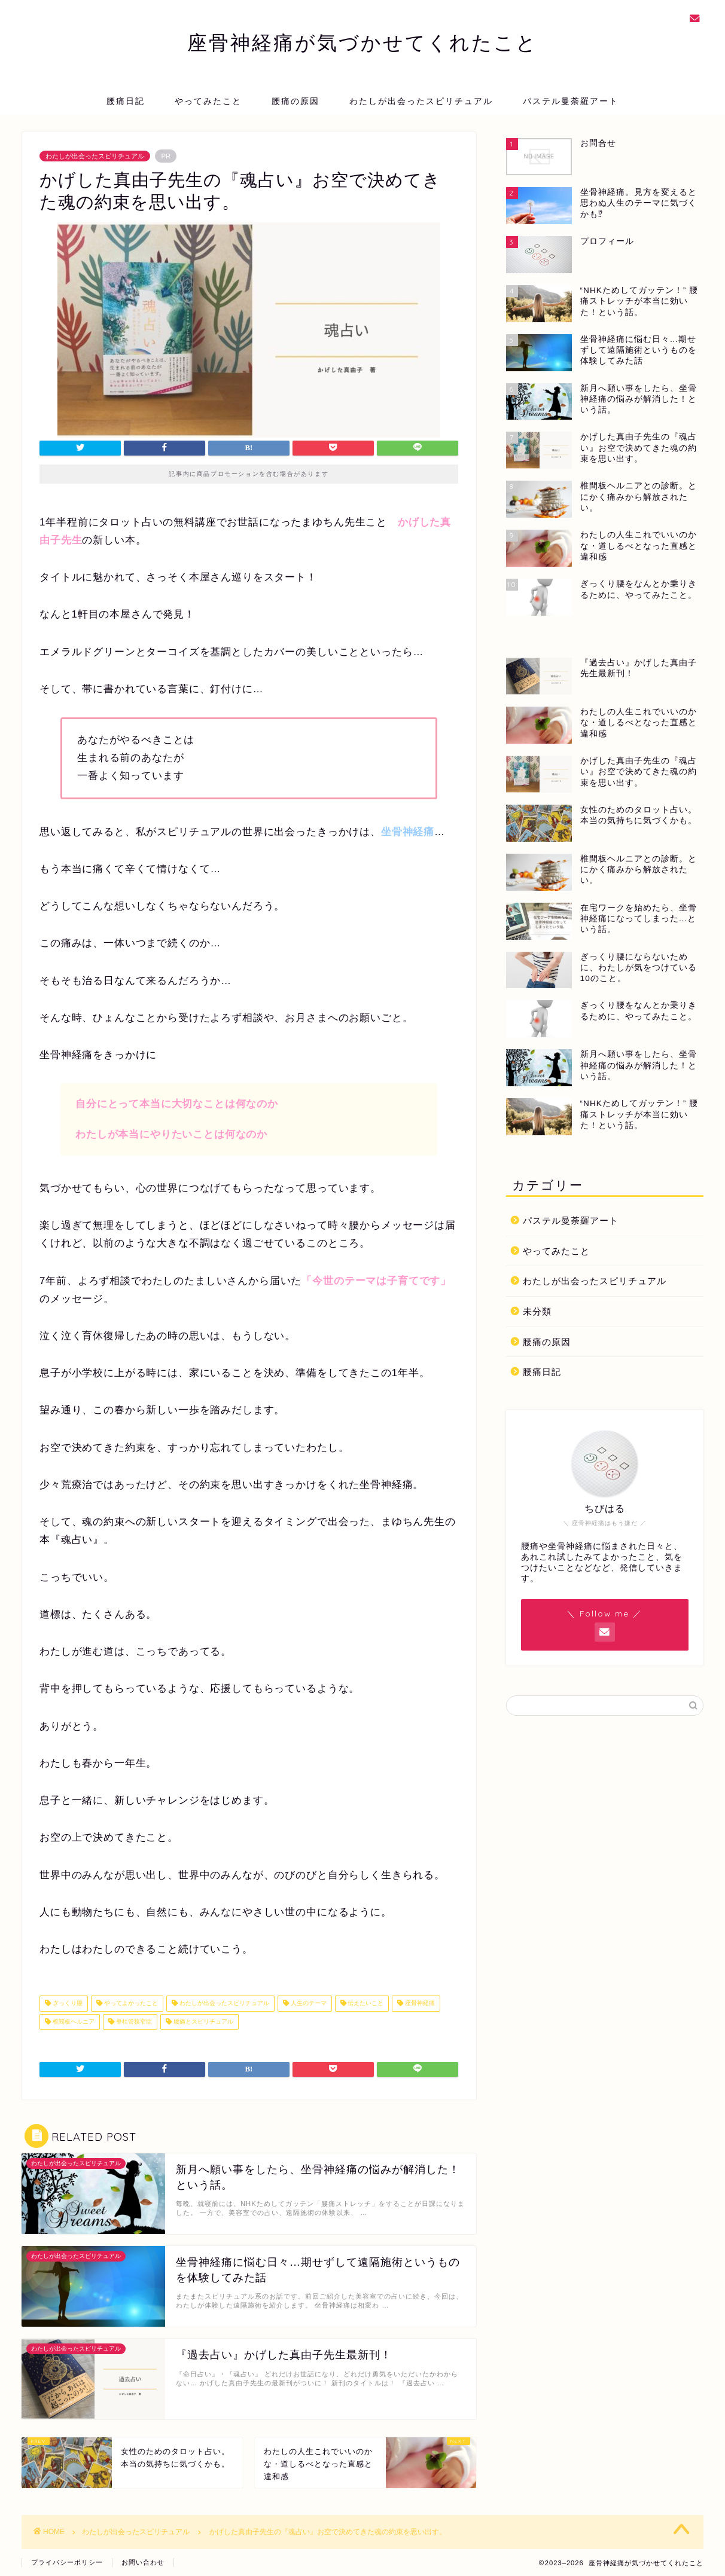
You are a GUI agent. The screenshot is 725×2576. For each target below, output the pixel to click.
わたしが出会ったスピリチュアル (421, 101)
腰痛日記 (125, 101)
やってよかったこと (130, 2003)
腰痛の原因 (295, 101)
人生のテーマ (308, 2003)
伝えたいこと (365, 2003)
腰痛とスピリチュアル (202, 2021)
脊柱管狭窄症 (133, 2021)
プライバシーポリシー (67, 2562)
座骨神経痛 (419, 2003)
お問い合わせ (143, 2562)
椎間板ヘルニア (73, 2021)
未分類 (537, 1311)
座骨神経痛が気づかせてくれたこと (362, 42)
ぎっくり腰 (67, 2003)
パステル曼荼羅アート (571, 101)
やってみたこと (208, 101)
